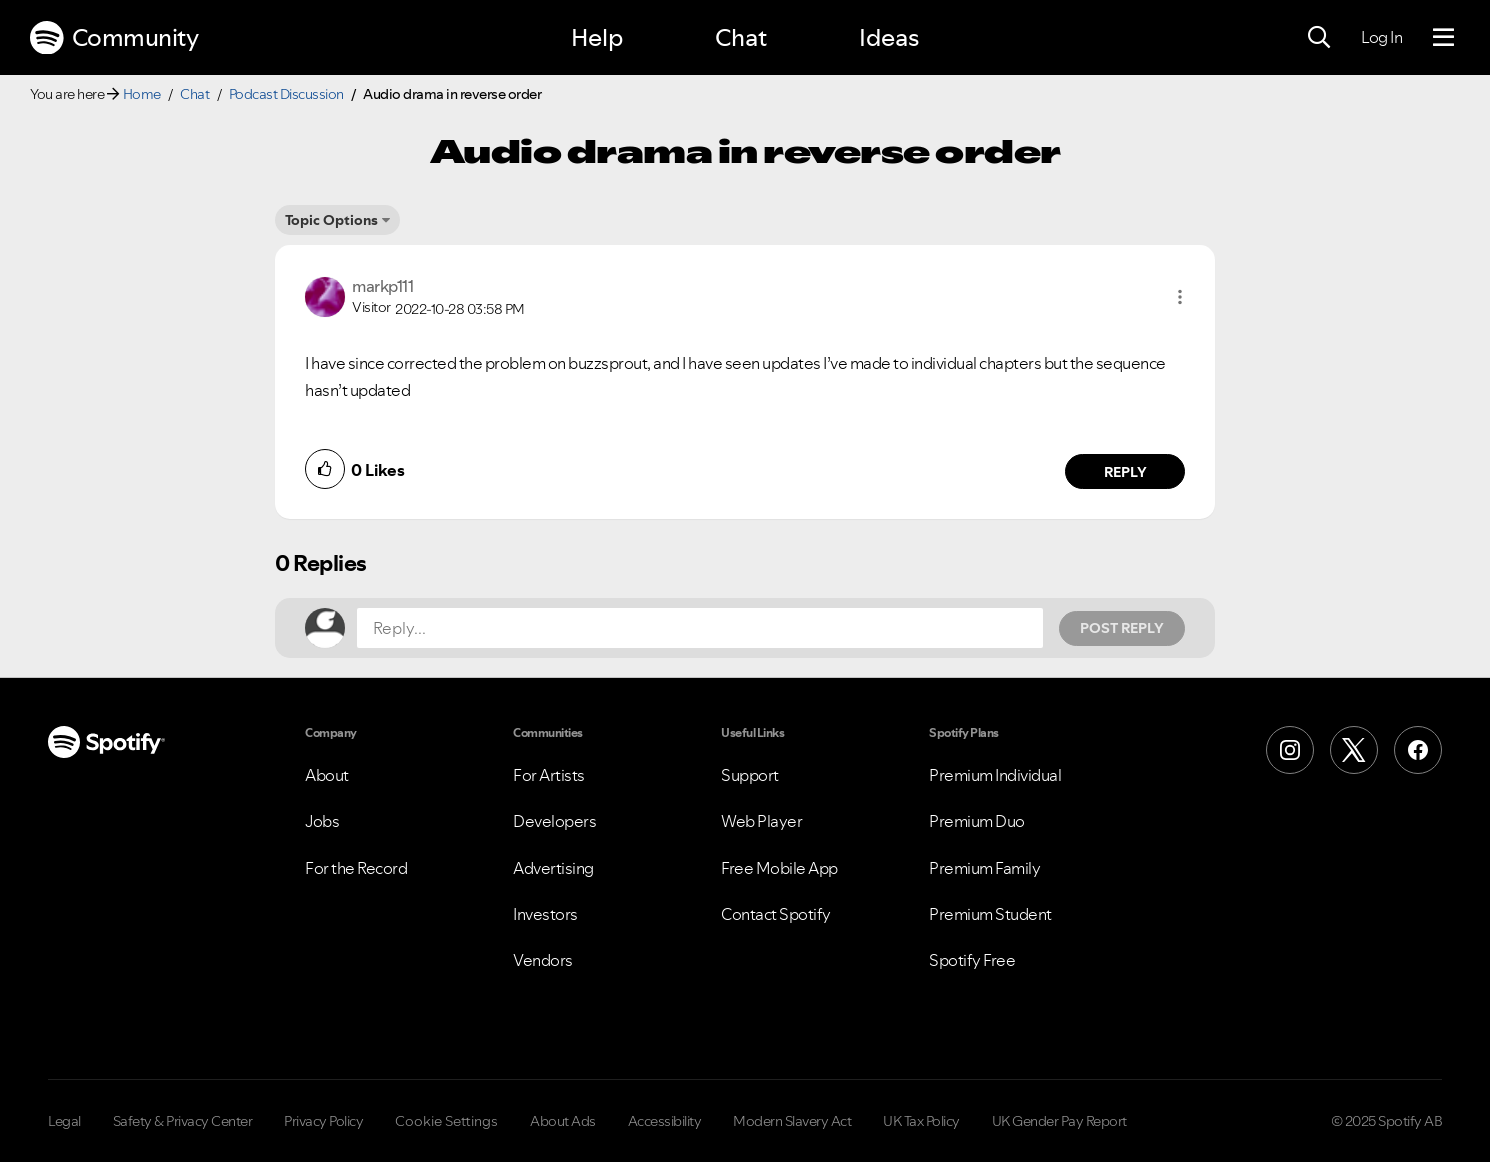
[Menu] (1443, 38)
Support (750, 775)
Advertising (553, 868)
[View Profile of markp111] (382, 286)
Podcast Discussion (286, 94)
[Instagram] (1290, 750)
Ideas (889, 37)
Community (114, 38)
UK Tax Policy (921, 1121)
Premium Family (984, 868)
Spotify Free (972, 960)
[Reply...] (700, 628)
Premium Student (990, 914)
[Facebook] (1418, 750)
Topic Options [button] (331, 220)
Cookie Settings (446, 1121)
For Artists (549, 775)
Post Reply (1122, 628)
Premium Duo (977, 821)
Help (597, 37)
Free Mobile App (779, 868)
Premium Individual (995, 775)
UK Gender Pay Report (1059, 1121)
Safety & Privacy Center (183, 1121)
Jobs (322, 821)
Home (142, 94)
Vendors (543, 960)
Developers (554, 821)
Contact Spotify (776, 914)
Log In (1381, 37)
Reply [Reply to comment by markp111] (1125, 472)
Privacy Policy (323, 1121)
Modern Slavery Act (792, 1121)
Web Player (761, 821)
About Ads (563, 1121)
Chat (741, 37)
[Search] (1319, 38)
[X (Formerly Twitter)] (1354, 750)
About (327, 775)
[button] (1180, 297)
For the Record (356, 868)
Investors (545, 914)
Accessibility (665, 1121)
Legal (64, 1121)
